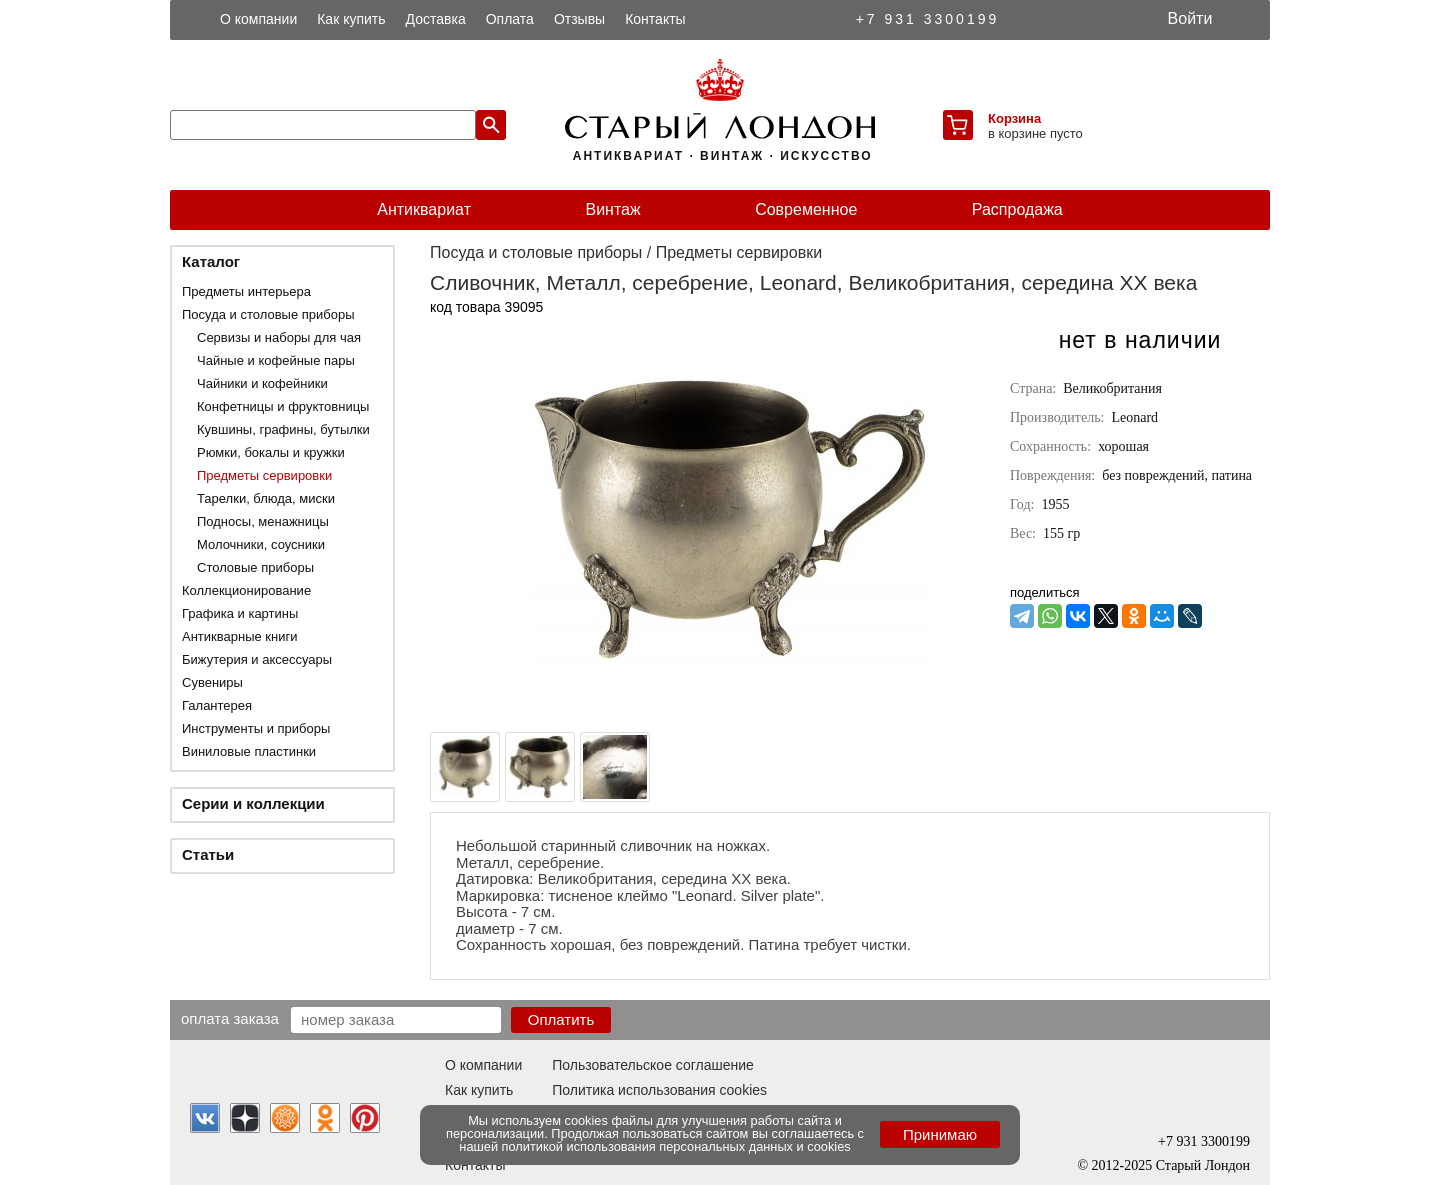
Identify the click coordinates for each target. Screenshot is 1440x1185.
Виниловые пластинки (249, 751)
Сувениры (212, 682)
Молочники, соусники (261, 544)
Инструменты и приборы (256, 728)
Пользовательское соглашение (653, 1065)
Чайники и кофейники (262, 383)
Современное (806, 209)
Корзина (1014, 118)
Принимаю (940, 1134)
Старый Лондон (1203, 1165)
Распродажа (1017, 209)
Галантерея (217, 705)
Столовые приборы (255, 567)
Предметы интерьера (246, 291)
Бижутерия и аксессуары (257, 659)
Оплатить (561, 1019)
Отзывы (579, 19)
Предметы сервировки (264, 475)
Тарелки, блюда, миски (266, 498)
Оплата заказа (230, 1018)
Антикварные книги (239, 636)
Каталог (211, 261)
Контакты (655, 19)
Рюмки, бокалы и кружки (271, 452)
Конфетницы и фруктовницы (283, 406)
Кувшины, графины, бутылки (283, 429)
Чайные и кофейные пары (276, 360)
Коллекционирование (246, 590)
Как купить (351, 19)
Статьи (208, 854)
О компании (258, 19)
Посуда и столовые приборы (268, 314)
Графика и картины (240, 613)
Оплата (510, 19)
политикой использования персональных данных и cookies (676, 1146)
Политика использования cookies (659, 1090)
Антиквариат (424, 209)
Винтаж (612, 209)
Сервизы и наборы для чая (279, 337)
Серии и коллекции (253, 803)
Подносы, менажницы (263, 521)
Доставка (436, 19)
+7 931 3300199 (928, 19)
